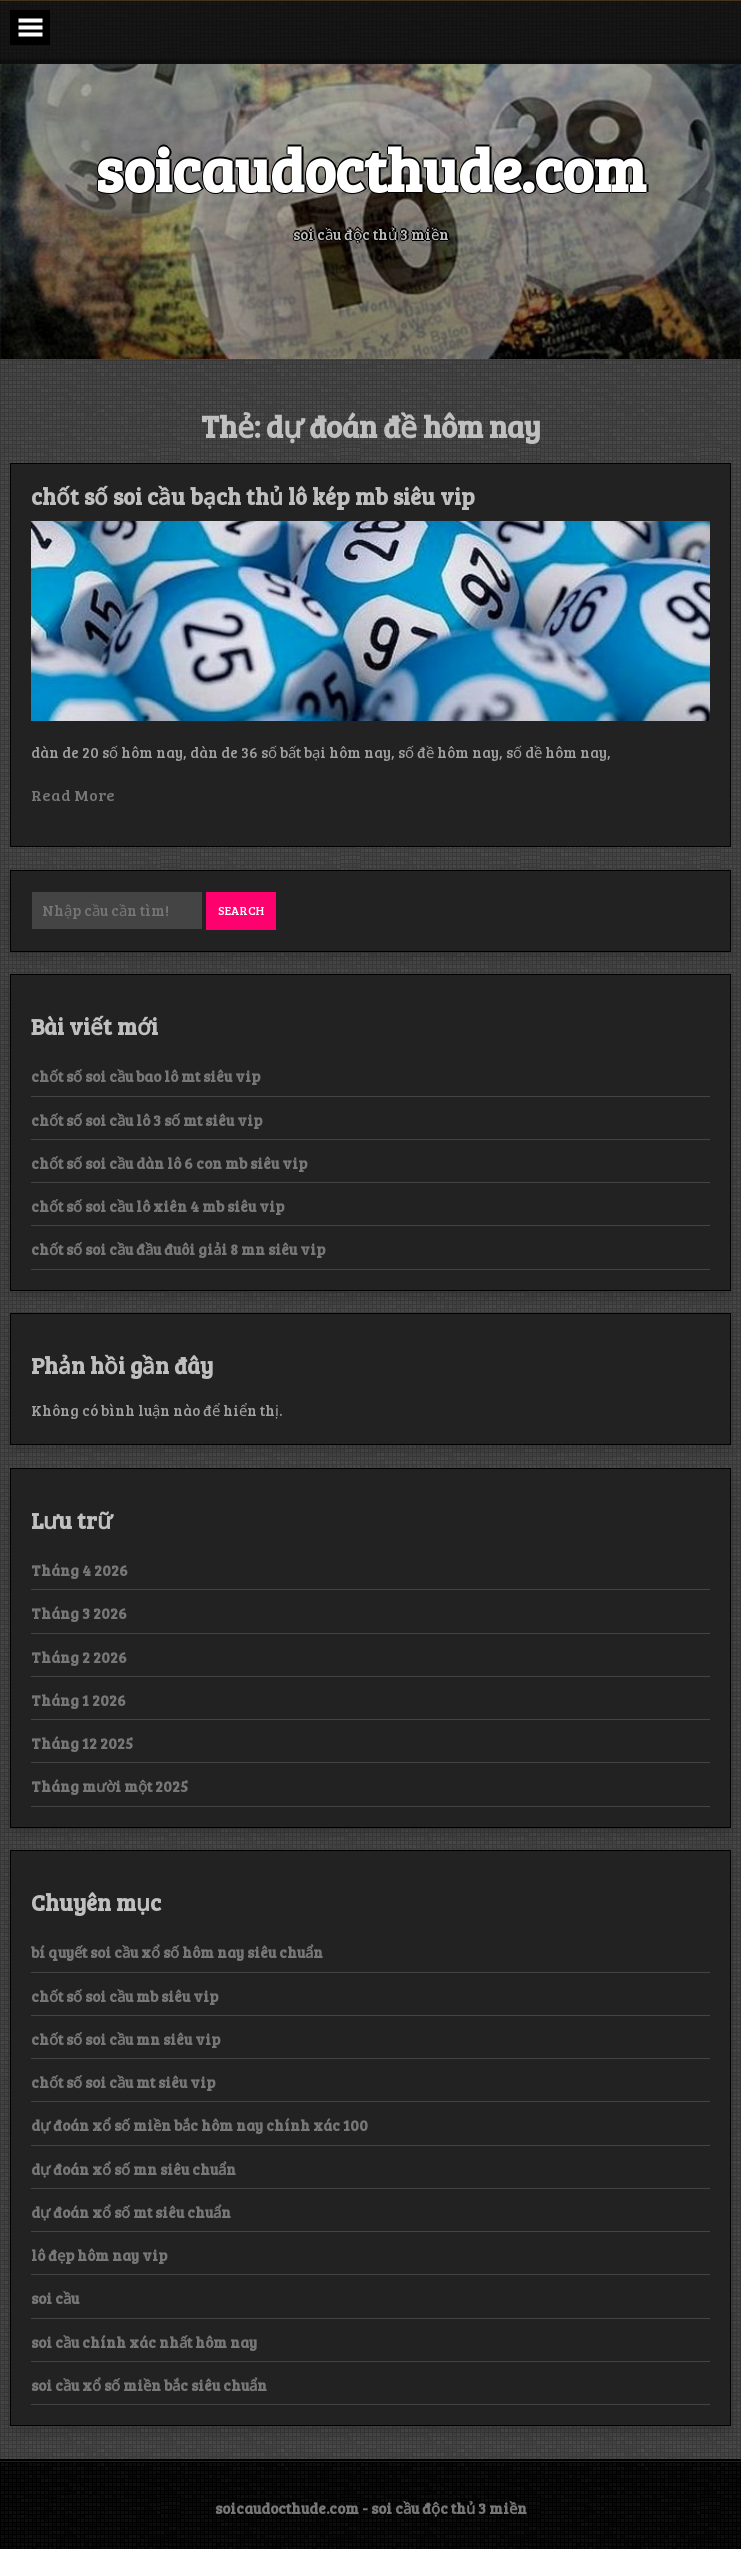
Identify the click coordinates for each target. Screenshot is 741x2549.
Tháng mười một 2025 (109, 1786)
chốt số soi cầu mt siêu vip (123, 2082)
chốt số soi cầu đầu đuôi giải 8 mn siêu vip (178, 1249)
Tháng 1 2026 (78, 1700)
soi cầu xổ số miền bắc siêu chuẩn (149, 2385)
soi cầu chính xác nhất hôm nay (144, 2342)
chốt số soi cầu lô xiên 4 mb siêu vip (157, 1206)
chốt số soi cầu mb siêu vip (124, 1996)
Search (241, 910)
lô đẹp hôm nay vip (99, 2255)
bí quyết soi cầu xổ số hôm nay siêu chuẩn (177, 1952)
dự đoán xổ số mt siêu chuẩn (131, 2212)
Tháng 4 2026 (79, 1570)
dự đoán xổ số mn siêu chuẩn (133, 2169)
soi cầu (55, 2298)
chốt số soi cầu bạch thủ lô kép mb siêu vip (253, 496)
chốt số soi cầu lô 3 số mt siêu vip (146, 1120)
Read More (73, 794)
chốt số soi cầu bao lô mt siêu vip (145, 1076)
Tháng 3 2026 (79, 1613)
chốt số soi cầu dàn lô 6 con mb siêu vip (169, 1163)
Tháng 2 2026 (79, 1657)
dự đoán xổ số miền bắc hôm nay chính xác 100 (199, 2125)
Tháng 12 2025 (82, 1743)
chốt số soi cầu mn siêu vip (125, 2039)
